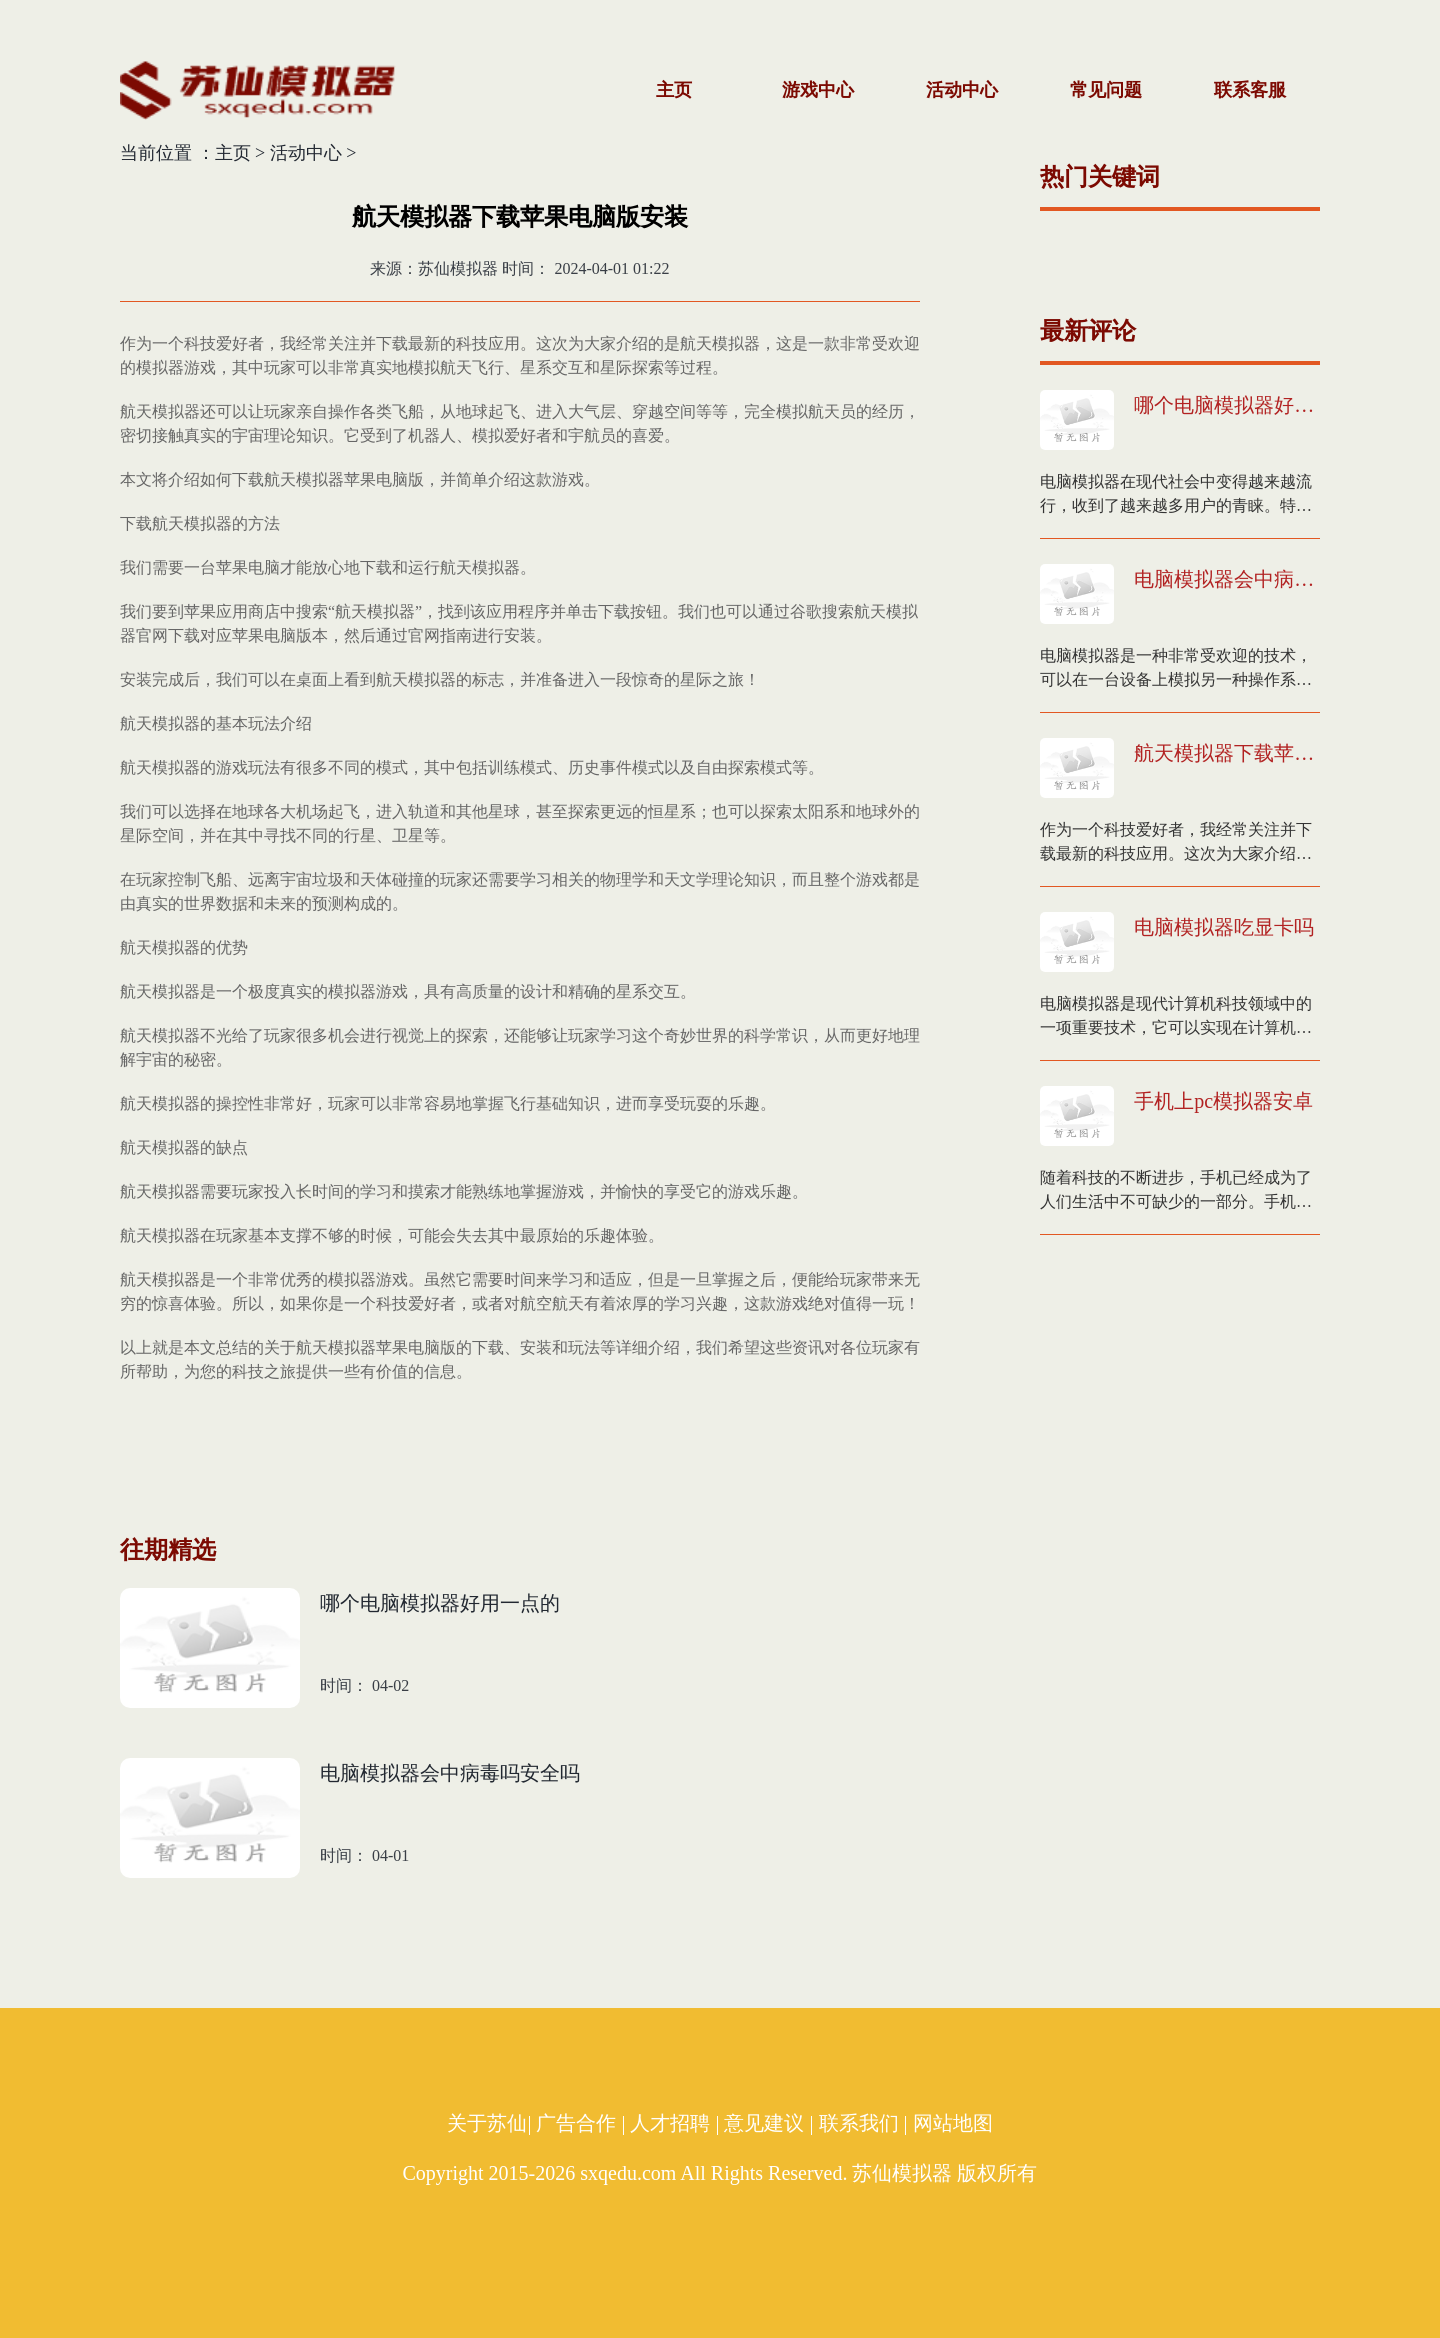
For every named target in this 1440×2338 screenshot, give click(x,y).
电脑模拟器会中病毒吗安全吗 (1227, 579)
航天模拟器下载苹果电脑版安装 (1227, 753)
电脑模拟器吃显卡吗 (1224, 927)
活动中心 (962, 90)
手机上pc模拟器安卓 (1223, 1101)
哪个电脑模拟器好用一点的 (1227, 405)
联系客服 (1250, 90)
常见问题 (1106, 90)
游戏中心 (818, 90)
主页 (674, 90)
